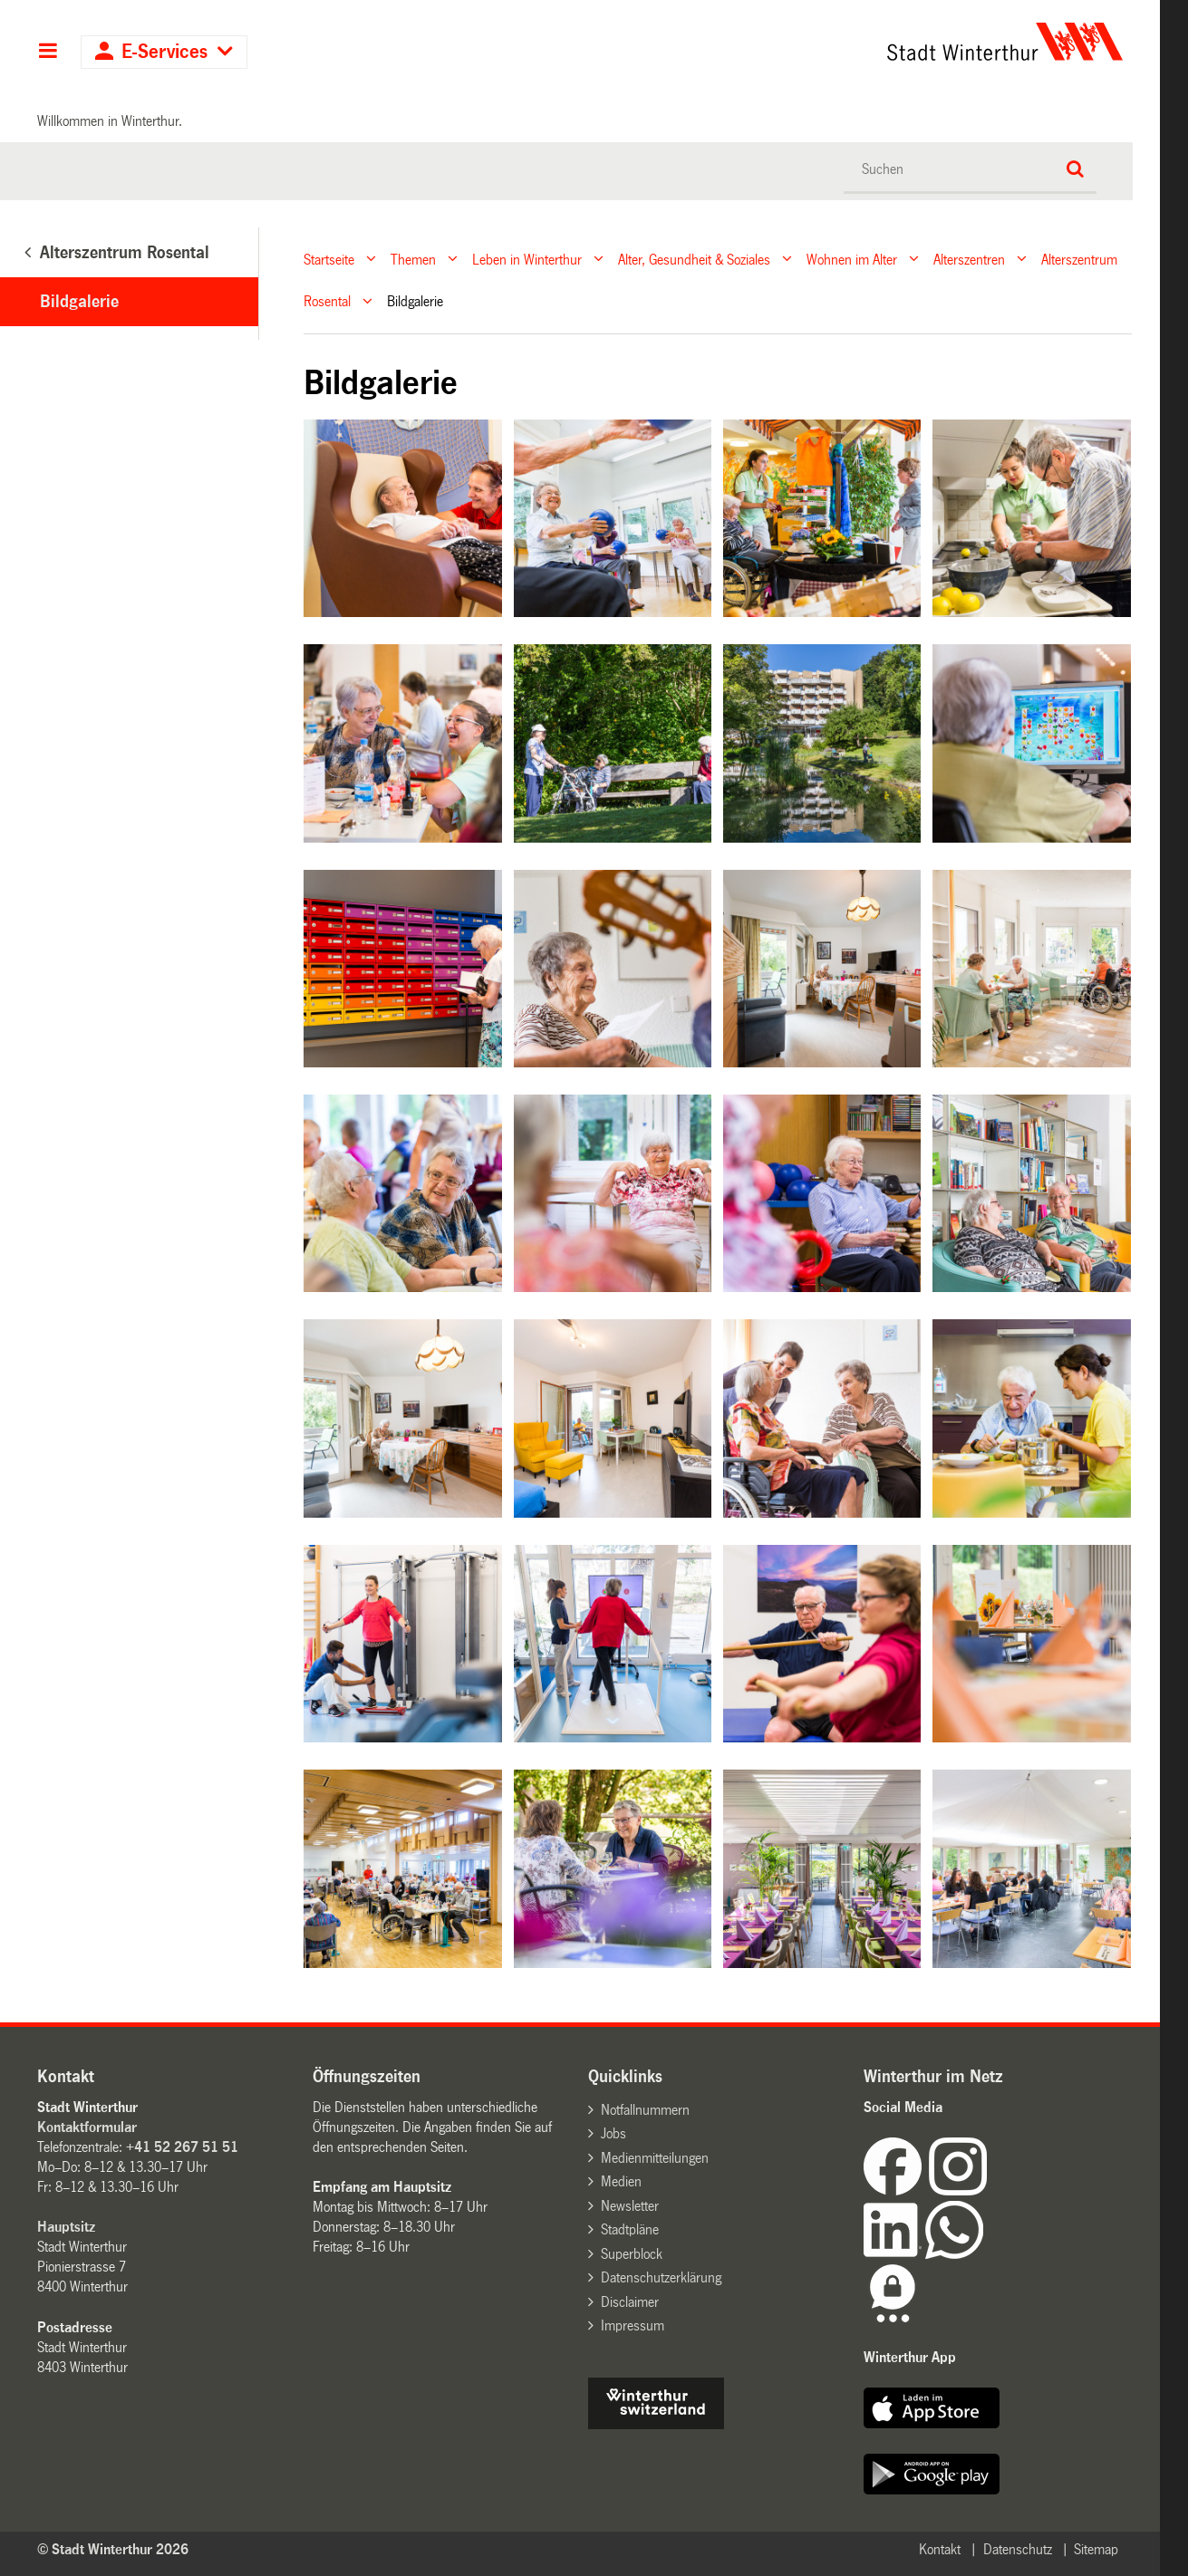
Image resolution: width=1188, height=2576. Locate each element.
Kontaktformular (87, 2127)
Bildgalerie (79, 302)
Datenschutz (1017, 2549)
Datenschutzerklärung (661, 2277)
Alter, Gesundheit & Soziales (694, 258)
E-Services (164, 52)
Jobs (613, 2133)
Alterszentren (969, 258)
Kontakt (940, 2549)
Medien (621, 2181)
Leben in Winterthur (527, 258)
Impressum (632, 2325)
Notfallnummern (645, 2110)
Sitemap (1096, 2549)
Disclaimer (630, 2302)
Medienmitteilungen (655, 2158)
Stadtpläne (630, 2229)
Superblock (631, 2254)
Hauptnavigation (47, 52)
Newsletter (630, 2206)
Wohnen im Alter (851, 258)
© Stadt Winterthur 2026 (112, 2549)
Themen (413, 258)
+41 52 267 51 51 (182, 2147)
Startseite (329, 258)
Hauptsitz (66, 2226)
